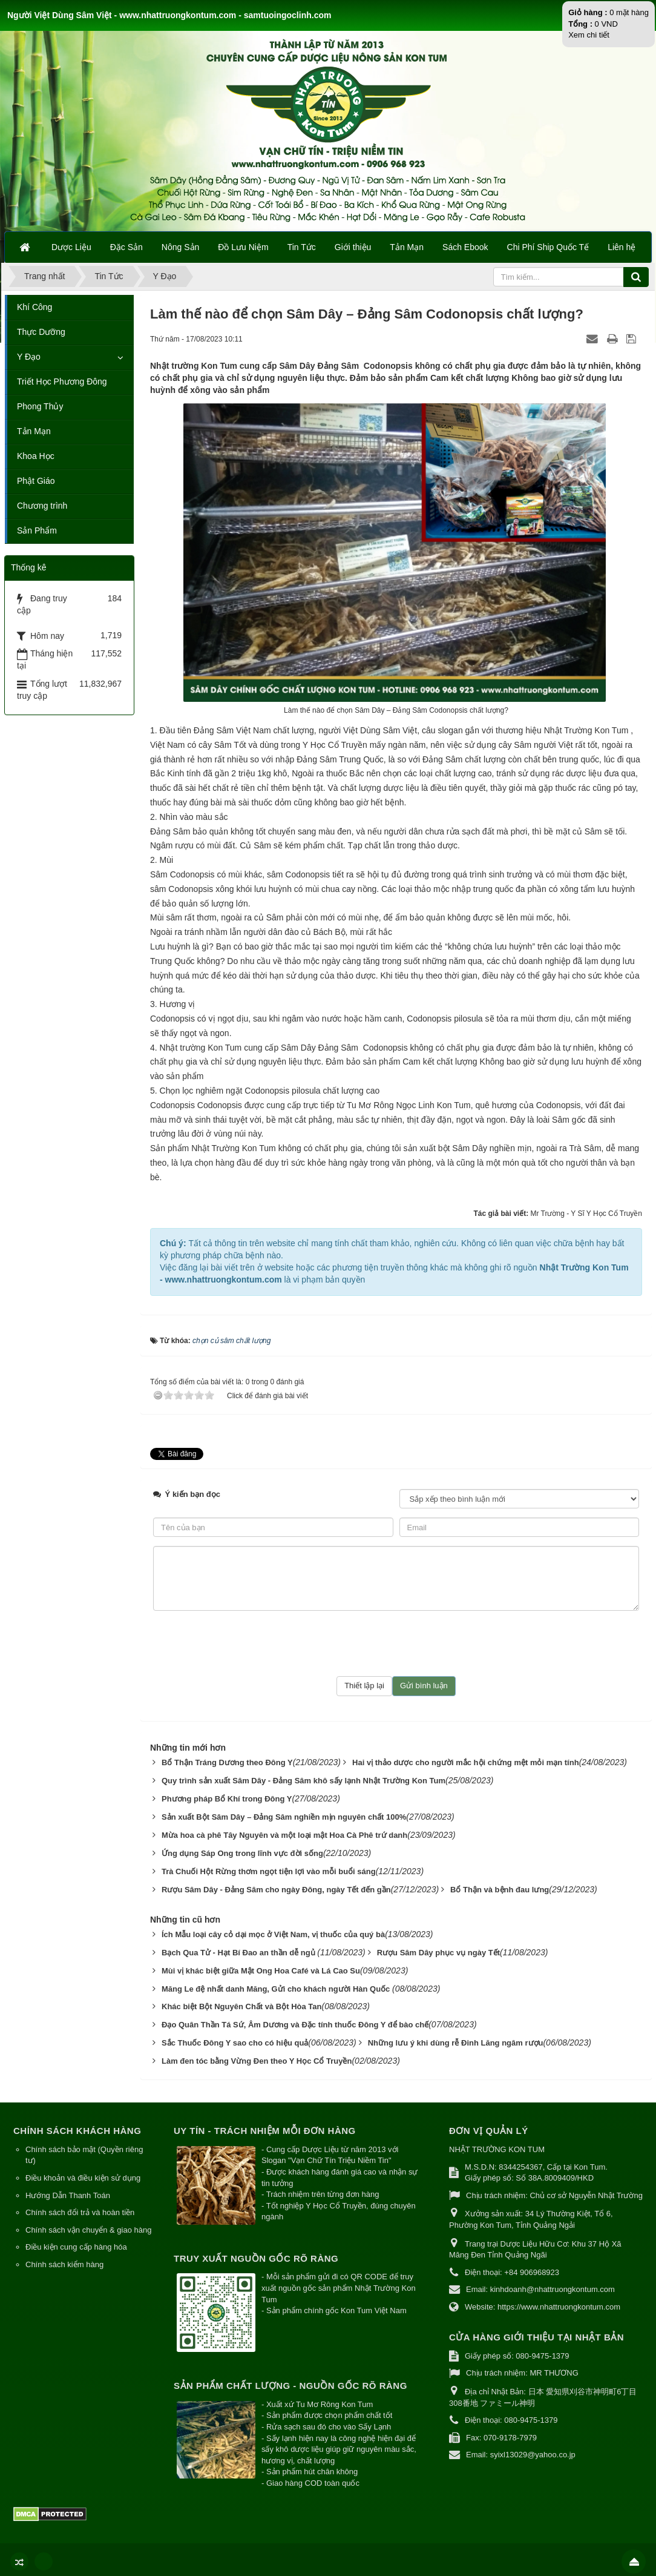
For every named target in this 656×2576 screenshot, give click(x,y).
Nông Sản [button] (180, 247)
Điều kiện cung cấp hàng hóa (76, 2246)
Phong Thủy (40, 406)
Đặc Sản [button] (126, 247)
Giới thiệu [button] (353, 247)
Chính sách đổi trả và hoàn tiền (79, 2212)
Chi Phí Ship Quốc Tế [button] (548, 247)
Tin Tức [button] (301, 247)
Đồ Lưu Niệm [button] (243, 247)
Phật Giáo (35, 481)
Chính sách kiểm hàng (64, 2264)
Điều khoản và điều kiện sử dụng (82, 2177)
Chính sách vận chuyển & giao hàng (88, 2229)
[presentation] (396, 1643)
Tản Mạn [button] (407, 247)
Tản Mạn (34, 431)
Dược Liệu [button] (71, 247)
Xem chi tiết (588, 34)
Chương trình (42, 505)
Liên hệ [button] (621, 247)
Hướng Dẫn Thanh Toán (67, 2195)
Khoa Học (35, 456)
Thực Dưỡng (41, 332)
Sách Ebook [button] (465, 247)
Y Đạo (29, 357)
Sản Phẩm (37, 530)
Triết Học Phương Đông (62, 381)
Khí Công (34, 307)
